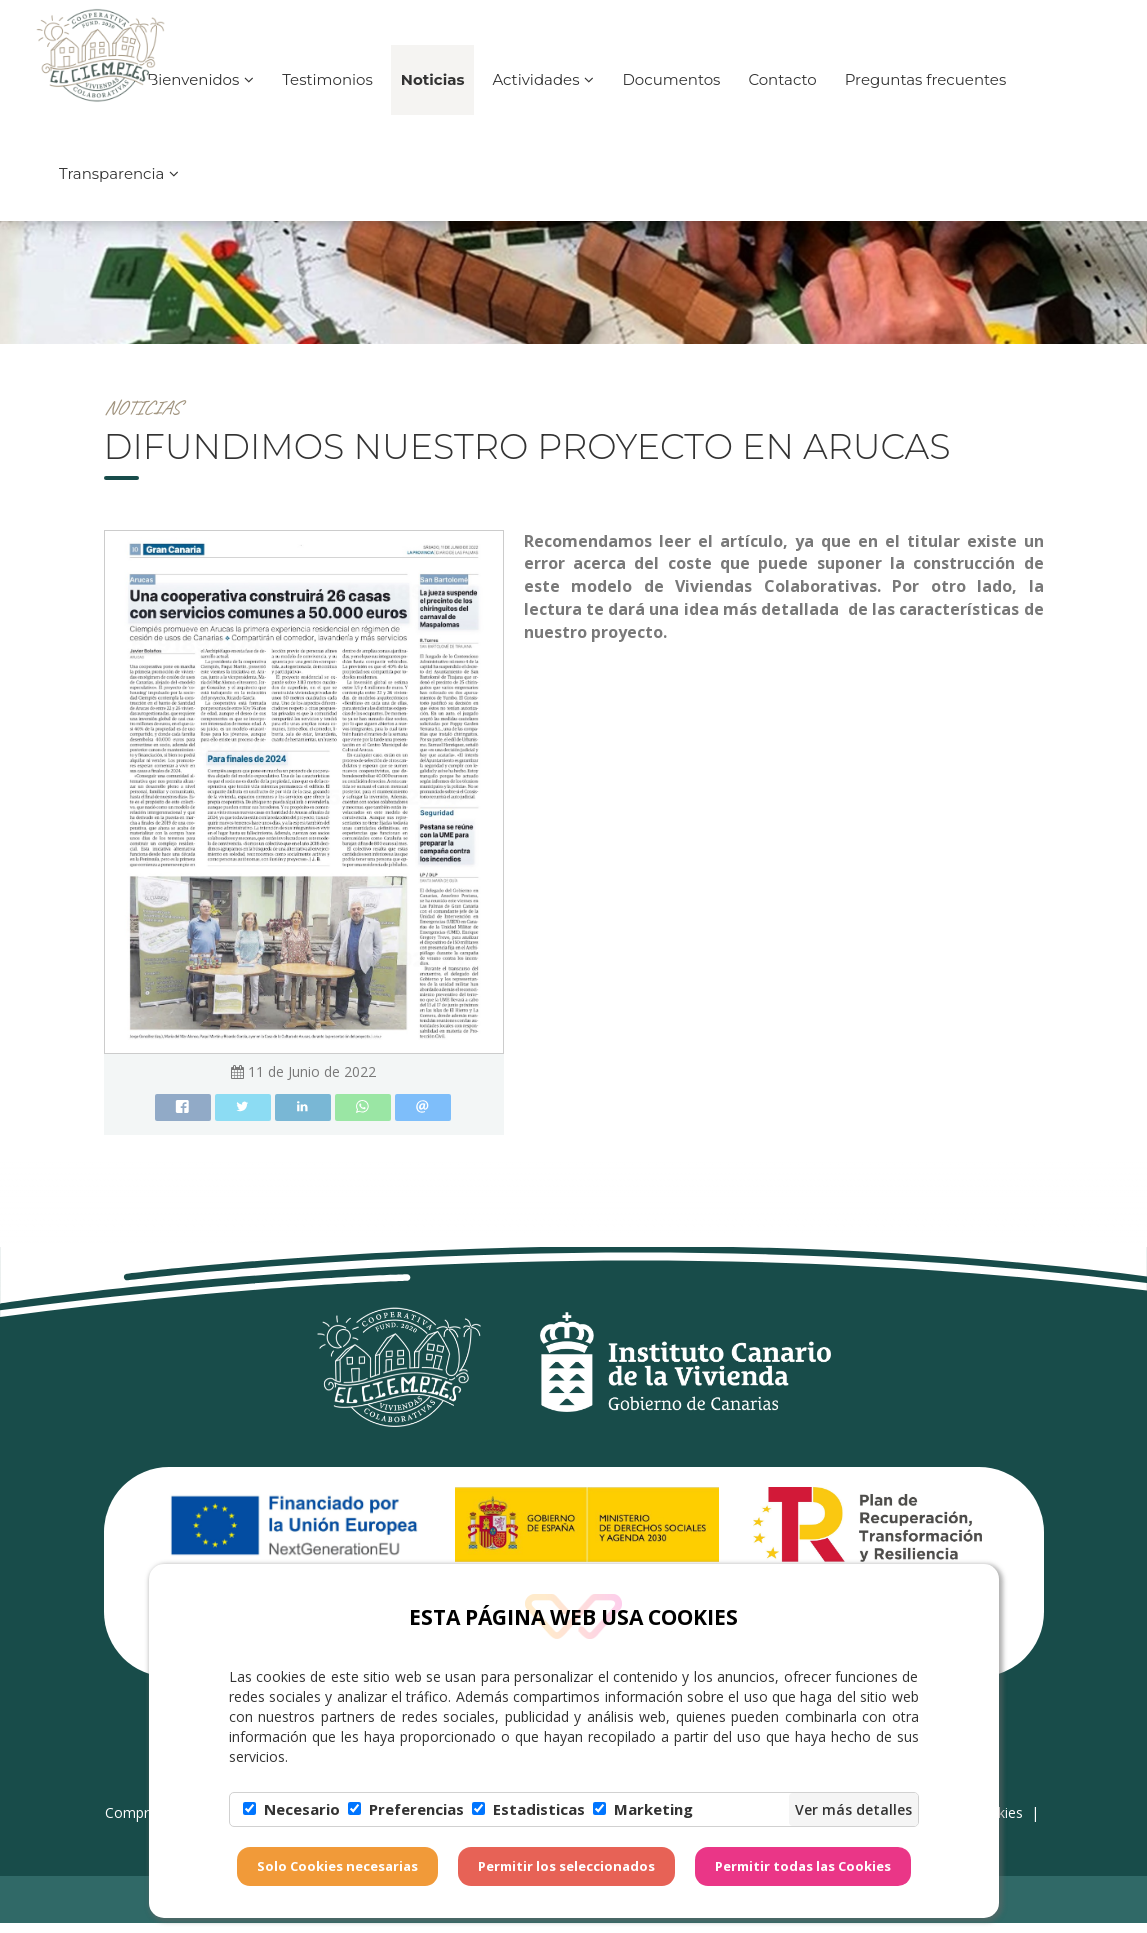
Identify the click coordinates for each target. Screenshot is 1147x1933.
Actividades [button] (543, 96)
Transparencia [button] (119, 190)
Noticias (433, 96)
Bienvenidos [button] (200, 96)
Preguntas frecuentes (926, 96)
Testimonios (327, 96)
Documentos (671, 96)
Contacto (782, 96)
